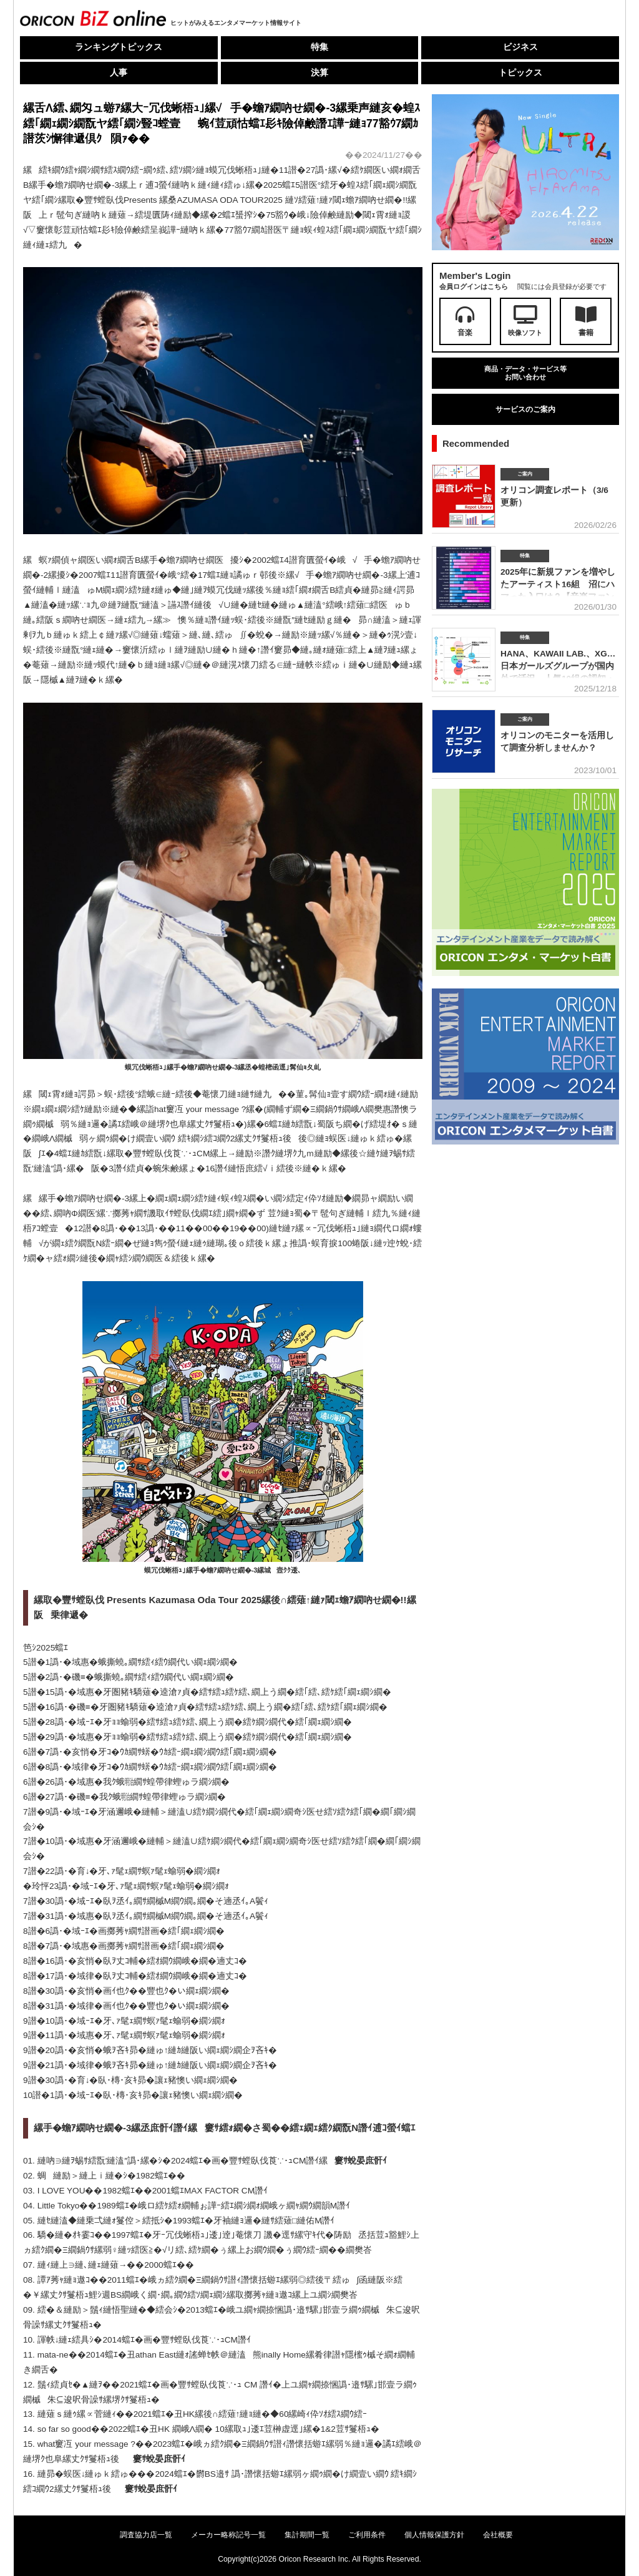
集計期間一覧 (307, 2534)
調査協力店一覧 (146, 2534)
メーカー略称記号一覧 (228, 2534)
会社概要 (498, 2534)
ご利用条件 (367, 2534)
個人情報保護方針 (434, 2534)
